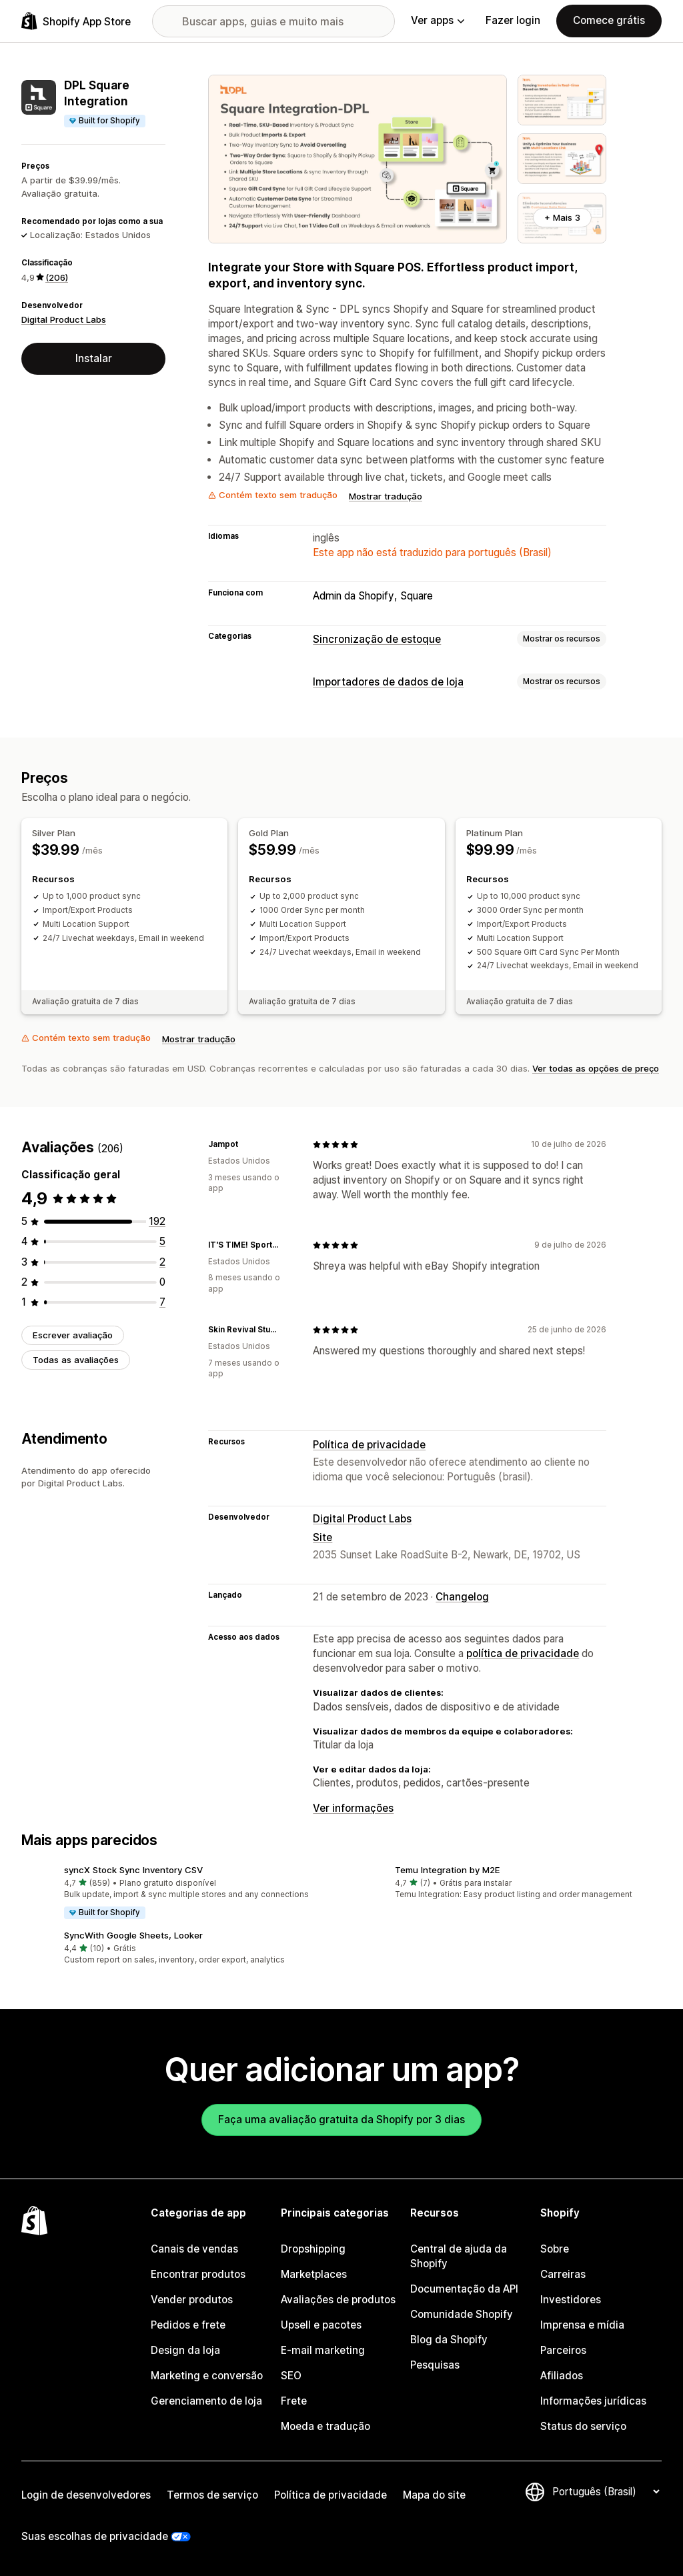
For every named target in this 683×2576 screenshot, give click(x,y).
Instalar (93, 358)
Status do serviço (583, 2426)
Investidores (570, 2299)
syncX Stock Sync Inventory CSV (133, 1869)
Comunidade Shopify (461, 2314)
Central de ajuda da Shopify (458, 2256)
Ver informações (353, 1808)
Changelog (462, 1596)
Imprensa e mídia (582, 2325)
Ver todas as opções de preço (595, 1068)
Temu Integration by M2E (447, 1869)
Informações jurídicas (593, 2401)
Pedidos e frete (188, 2325)
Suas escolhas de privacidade (94, 2536)
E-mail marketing (323, 2350)
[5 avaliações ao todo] (162, 1241)
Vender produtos (192, 2299)
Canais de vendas (194, 2249)
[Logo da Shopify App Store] (76, 21)
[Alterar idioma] (606, 2492)
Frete (294, 2401)
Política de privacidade (369, 1444)
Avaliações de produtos (338, 2299)
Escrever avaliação (73, 1335)
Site (322, 1537)
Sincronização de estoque (377, 639)
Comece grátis (609, 20)
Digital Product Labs (63, 319)
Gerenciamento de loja (206, 2401)
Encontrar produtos (198, 2274)
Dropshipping (313, 2249)
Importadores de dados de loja (388, 682)
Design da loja (185, 2350)
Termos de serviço (212, 2495)
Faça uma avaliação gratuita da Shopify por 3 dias (341, 2119)
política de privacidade (522, 1653)
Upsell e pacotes (321, 2325)
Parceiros (563, 2350)
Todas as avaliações (76, 1359)
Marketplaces (314, 2274)
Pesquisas (435, 2365)
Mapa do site (434, 2495)
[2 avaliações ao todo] (162, 1262)
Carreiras (563, 2274)
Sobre (554, 2249)
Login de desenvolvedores (86, 2495)
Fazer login (513, 20)
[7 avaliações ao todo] (162, 1302)
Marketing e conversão (207, 2375)
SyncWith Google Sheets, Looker (133, 1935)
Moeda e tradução (325, 2426)
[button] (176, 1893)
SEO (291, 2375)
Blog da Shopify (449, 2339)
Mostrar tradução (385, 496)
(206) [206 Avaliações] (56, 277)
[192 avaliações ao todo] (157, 1221)
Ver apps (437, 20)
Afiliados (561, 2375)
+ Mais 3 (562, 217)
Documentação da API (464, 2289)
